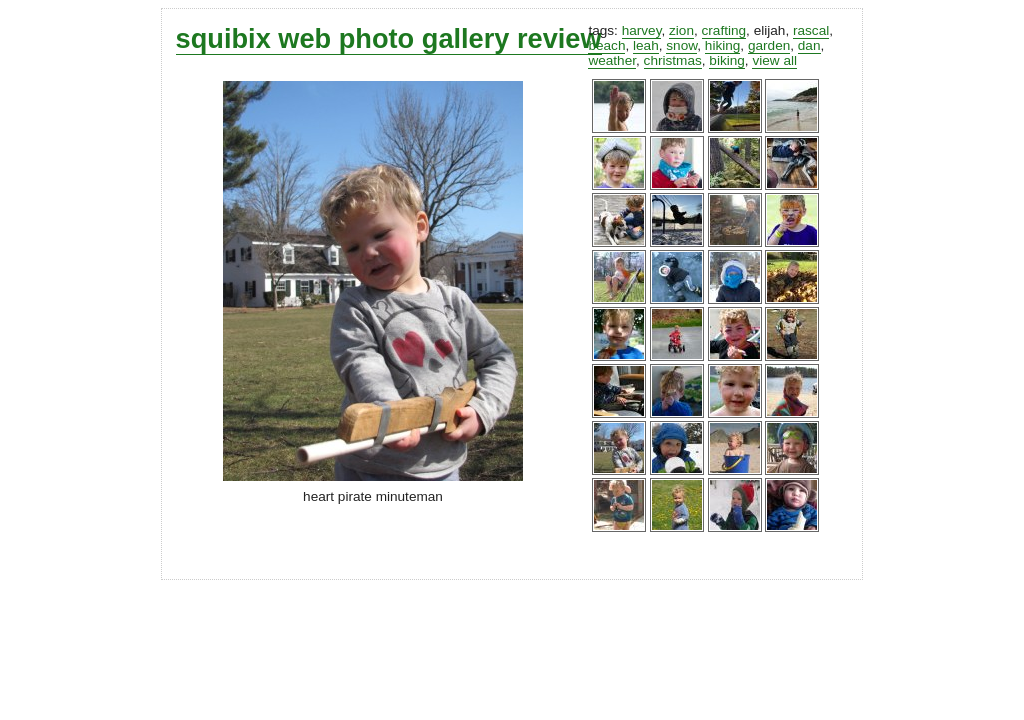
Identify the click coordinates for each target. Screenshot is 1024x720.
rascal (811, 30)
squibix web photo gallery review (389, 38)
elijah (770, 30)
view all (774, 60)
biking (727, 60)
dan (809, 45)
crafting (724, 30)
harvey (642, 30)
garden (769, 45)
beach (606, 45)
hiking (723, 45)
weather (612, 60)
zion (681, 30)
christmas (673, 60)
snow (681, 45)
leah (646, 45)
